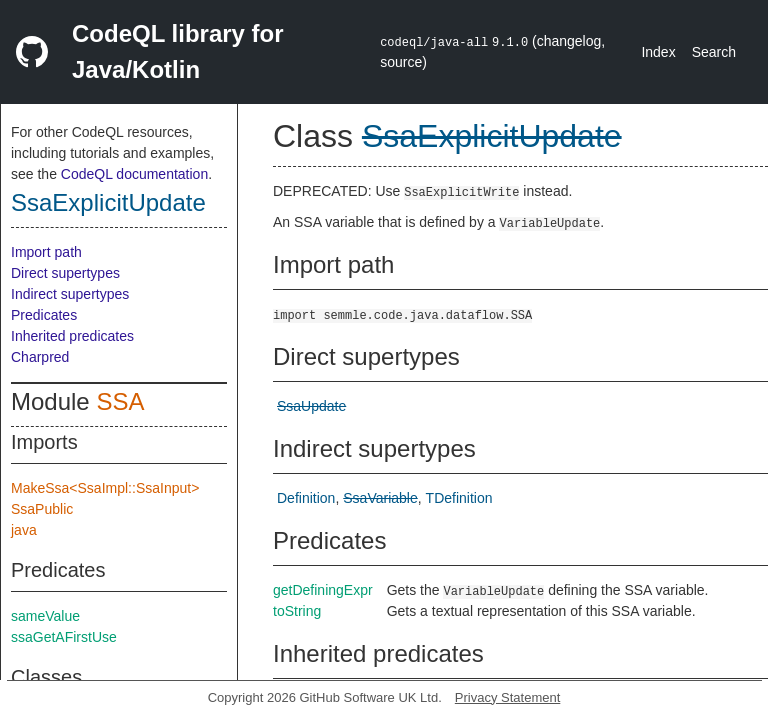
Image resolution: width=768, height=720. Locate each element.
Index (658, 52)
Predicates (44, 315)
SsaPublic (42, 509)
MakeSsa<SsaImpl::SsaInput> (105, 488)
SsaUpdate (311, 406)
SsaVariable (380, 498)
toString (297, 611)
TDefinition (459, 498)
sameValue (45, 616)
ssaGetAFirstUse (64, 637)
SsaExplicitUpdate (108, 202)
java (24, 530)
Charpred (40, 357)
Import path (46, 252)
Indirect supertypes (70, 294)
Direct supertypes (65, 273)
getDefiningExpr (323, 590)
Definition (306, 498)
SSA (120, 401)
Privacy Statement (508, 697)
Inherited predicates (72, 336)
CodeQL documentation (134, 174)
